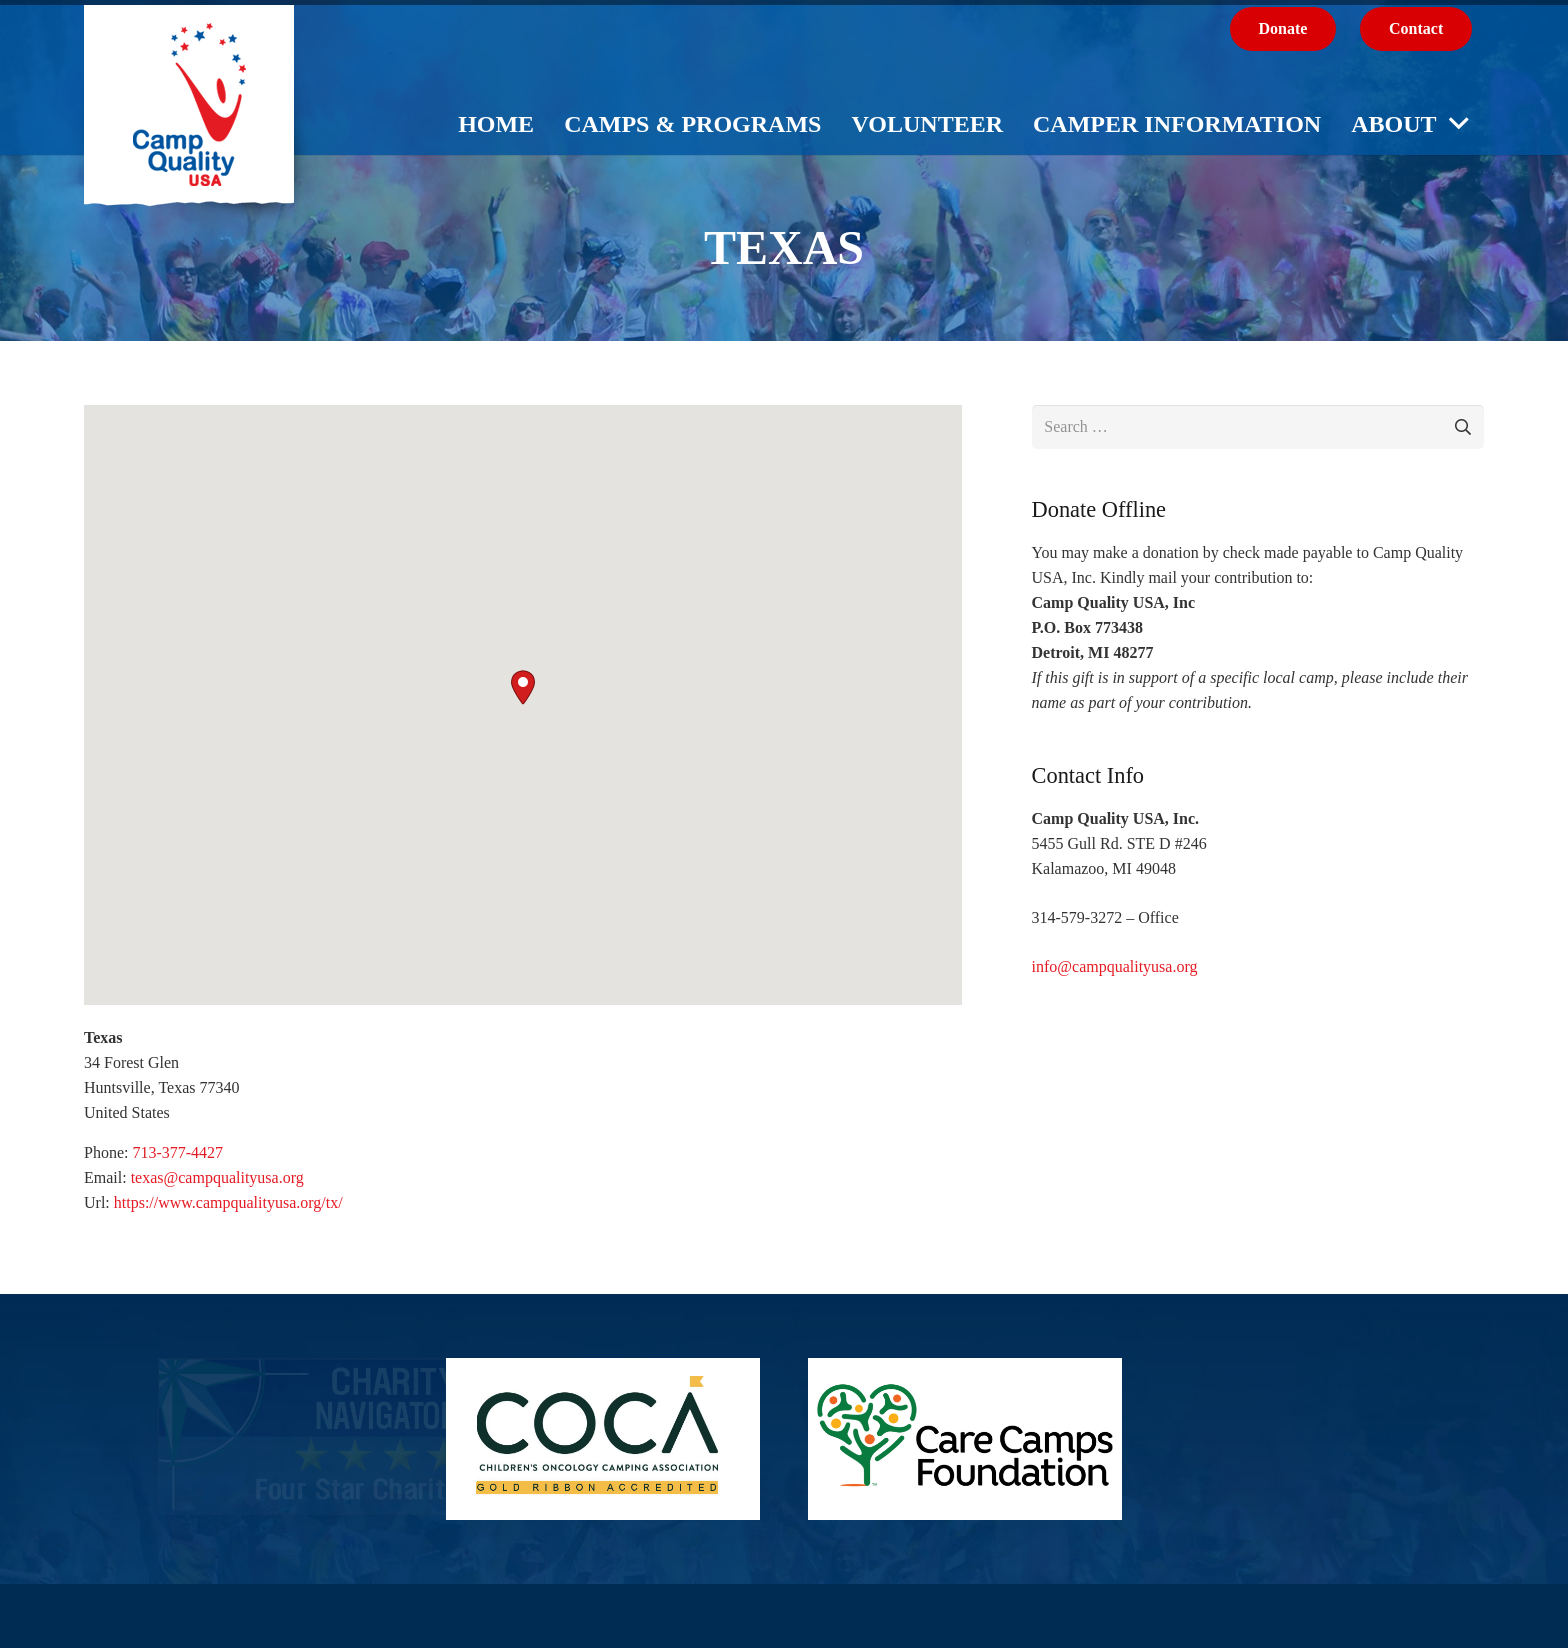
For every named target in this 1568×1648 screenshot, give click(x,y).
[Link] (266, 1436)
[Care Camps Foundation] (965, 1439)
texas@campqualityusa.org (217, 1177)
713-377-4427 (177, 1152)
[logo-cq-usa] (189, 117)
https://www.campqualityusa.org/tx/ (228, 1202)
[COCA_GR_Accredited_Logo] (603, 1439)
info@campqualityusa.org (1115, 966)
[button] (523, 687)
